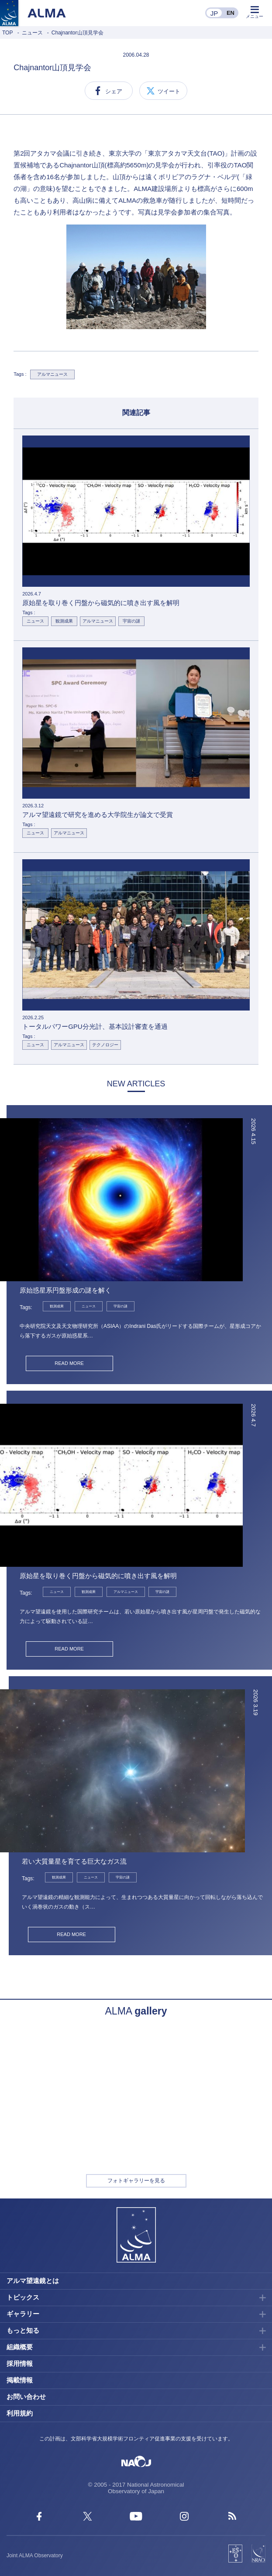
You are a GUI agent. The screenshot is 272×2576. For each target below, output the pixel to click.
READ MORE (69, 1363)
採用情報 (20, 2363)
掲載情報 (20, 2380)
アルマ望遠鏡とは (33, 2280)
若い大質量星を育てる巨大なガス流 (74, 1861)
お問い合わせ (26, 2396)
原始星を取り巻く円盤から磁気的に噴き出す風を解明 (98, 1575)
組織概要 (20, 2347)
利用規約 (20, 2413)
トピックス (23, 2297)
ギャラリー (23, 2313)
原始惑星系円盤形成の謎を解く (65, 1290)
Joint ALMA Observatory (35, 2555)
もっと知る (23, 2330)
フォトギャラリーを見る (136, 2181)
